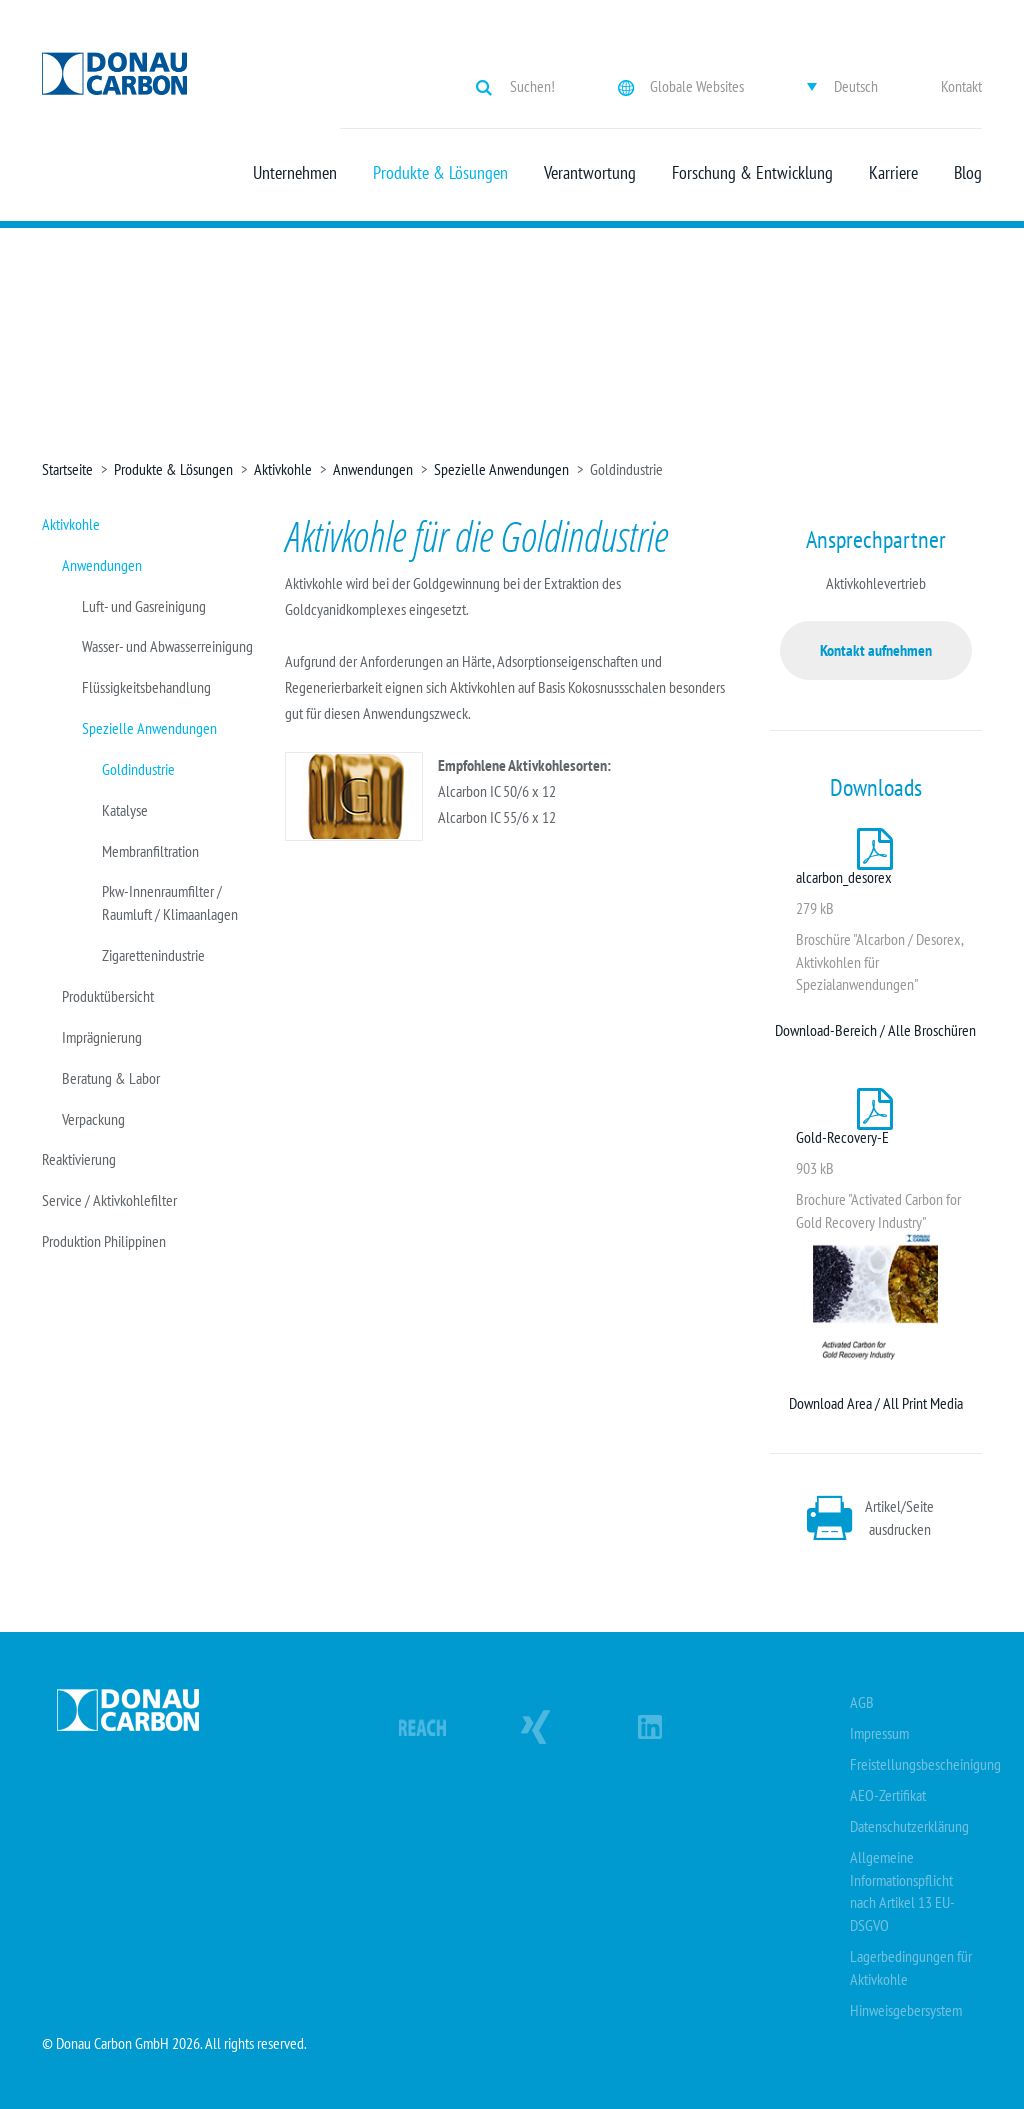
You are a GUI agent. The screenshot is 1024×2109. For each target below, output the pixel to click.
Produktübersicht (108, 996)
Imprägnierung (102, 1037)
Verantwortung (590, 173)
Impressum (879, 1733)
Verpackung (93, 1119)
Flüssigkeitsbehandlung (146, 687)
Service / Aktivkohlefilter (109, 1200)
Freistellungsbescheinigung (925, 1764)
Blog (968, 173)
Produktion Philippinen (104, 1241)
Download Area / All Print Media (876, 1403)
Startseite (67, 469)
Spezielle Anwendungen (501, 469)
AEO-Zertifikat (888, 1795)
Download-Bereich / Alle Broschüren (875, 1030)
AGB (862, 1702)
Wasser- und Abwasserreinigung (167, 646)
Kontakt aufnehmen (876, 650)
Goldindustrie (138, 769)
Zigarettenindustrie (153, 955)
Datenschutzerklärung (909, 1826)
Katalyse (125, 810)
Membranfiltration (150, 851)
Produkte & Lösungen (440, 173)
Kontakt (961, 86)
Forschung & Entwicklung (752, 173)
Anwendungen (373, 469)
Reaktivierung (79, 1159)
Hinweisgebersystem (906, 2010)
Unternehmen (295, 173)
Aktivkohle (283, 469)
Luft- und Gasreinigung (144, 606)
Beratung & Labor (111, 1078)
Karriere (893, 173)
